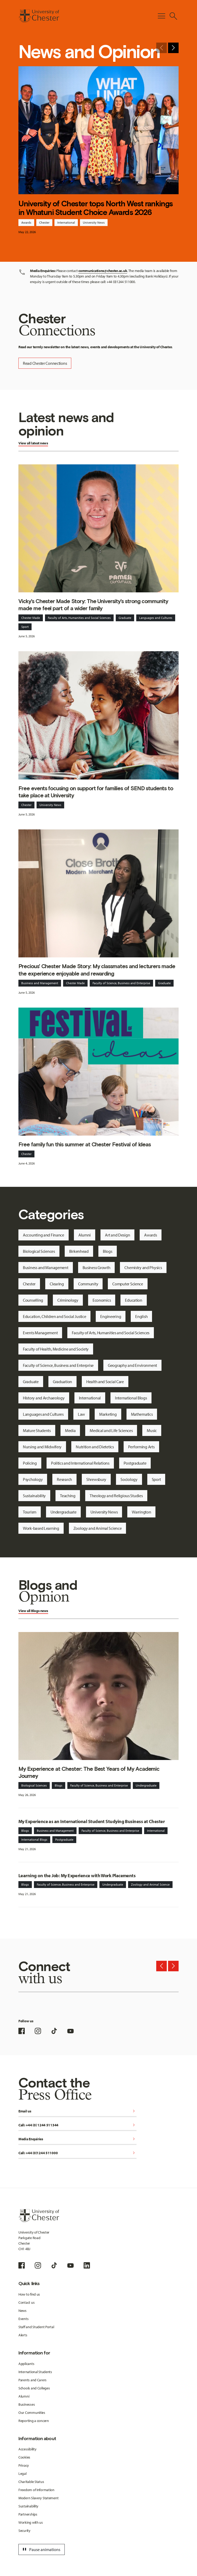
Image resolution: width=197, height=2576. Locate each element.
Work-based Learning (41, 1528)
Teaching (67, 1495)
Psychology (33, 1479)
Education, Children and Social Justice (54, 1316)
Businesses (26, 2404)
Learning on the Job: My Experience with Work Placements (76, 1875)
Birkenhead (79, 1251)
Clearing (57, 1283)
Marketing (108, 1414)
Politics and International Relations (80, 1463)
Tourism (29, 1512)
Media (70, 1430)
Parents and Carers (32, 2380)
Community (88, 1283)
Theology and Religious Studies (116, 1495)
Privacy (23, 2465)
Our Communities (31, 2412)
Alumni (84, 1235)
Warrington (141, 1512)
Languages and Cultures (155, 618)
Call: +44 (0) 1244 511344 (77, 2125)
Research (64, 1479)
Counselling (33, 1300)
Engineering (110, 1316)
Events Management (40, 1332)
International (66, 222)
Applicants (26, 2363)
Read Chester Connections (45, 363)
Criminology (67, 1300)
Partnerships (27, 2514)
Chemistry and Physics (143, 1267)
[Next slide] (173, 48)
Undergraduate (63, 1512)
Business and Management (39, 983)
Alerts (22, 2335)
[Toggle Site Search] (173, 16)
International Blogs (131, 1397)
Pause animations (40, 2549)
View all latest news (33, 443)
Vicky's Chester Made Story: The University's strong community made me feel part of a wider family (93, 605)
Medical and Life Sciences (111, 1430)
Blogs (107, 1251)
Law (81, 1414)
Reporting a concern (33, 2420)
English (141, 1316)
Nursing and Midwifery (42, 1446)
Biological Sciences (39, 1251)
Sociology (128, 1479)
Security (24, 2530)
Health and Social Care (105, 1381)
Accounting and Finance (43, 1235)
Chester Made (30, 618)
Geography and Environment (132, 1365)
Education (133, 1300)
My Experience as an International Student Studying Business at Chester (91, 1821)
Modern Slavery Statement (38, 2498)
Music (152, 1430)
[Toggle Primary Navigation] (161, 16)
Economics (102, 1300)
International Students (35, 2371)
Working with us (30, 2522)
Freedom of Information (36, 2489)
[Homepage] (38, 16)
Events (23, 2318)
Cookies (24, 2457)
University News (94, 222)
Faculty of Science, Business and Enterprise (121, 983)
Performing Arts (141, 1446)
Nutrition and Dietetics (95, 1446)
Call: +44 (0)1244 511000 (77, 2153)
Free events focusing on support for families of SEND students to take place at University (95, 792)
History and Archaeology (44, 1397)
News (22, 2310)
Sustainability (34, 1495)
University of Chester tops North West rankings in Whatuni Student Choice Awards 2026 (95, 208)
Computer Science (127, 1283)
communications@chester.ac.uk (102, 270)
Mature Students (37, 1430)
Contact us (26, 2302)
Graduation (62, 1381)
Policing (30, 1463)
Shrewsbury (96, 1479)
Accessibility (27, 2449)
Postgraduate (135, 1463)
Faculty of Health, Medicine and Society (56, 1349)
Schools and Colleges (34, 2388)
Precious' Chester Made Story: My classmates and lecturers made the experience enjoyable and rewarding (96, 970)
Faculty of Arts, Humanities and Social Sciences (79, 618)
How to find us (29, 2294)
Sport (25, 627)
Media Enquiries (77, 2139)
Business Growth (96, 1267)
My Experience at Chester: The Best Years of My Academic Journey (88, 1772)
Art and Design (117, 1235)
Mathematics (142, 1414)
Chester (44, 222)
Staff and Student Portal (36, 2326)
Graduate (125, 618)
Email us (77, 2111)
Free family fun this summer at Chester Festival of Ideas (84, 1144)
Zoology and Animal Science (97, 1528)
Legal (22, 2473)
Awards (26, 222)
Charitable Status (31, 2481)
